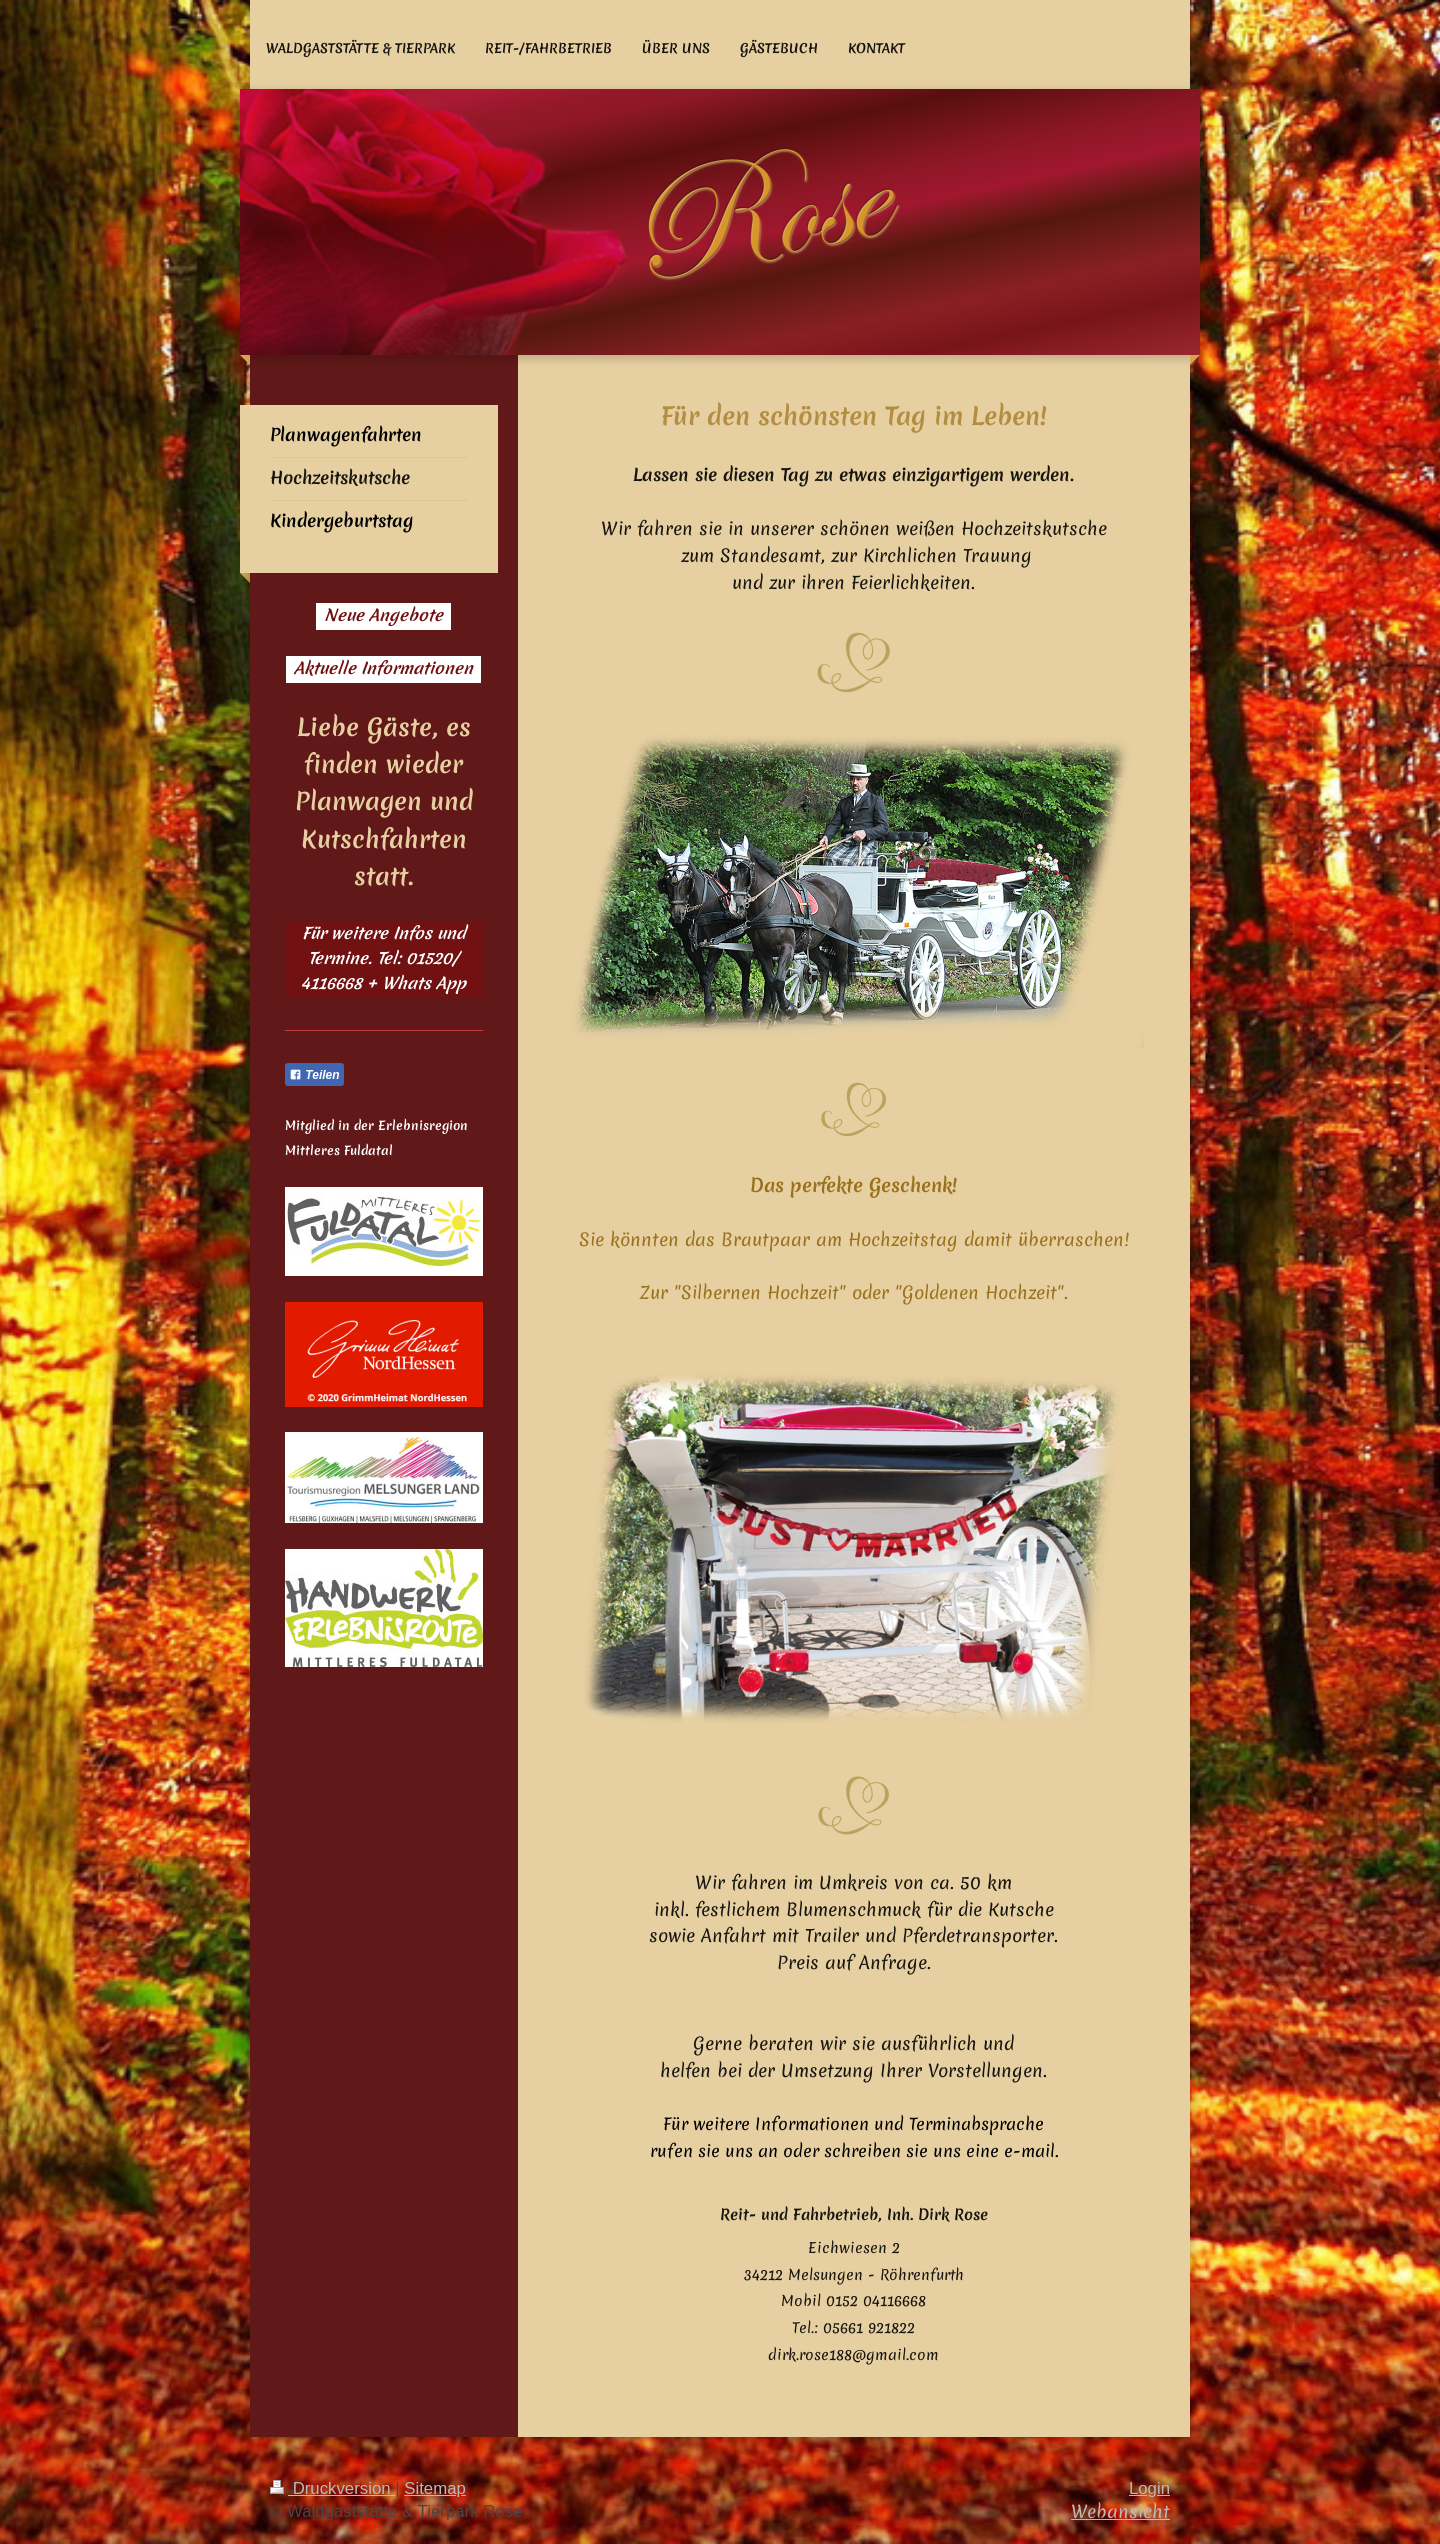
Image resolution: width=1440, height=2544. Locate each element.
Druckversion (332, 2488)
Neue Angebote (383, 615)
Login (1149, 2488)
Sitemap (435, 2488)
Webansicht (1120, 2511)
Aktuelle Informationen (383, 668)
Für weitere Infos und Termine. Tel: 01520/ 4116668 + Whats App (383, 958)
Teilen (314, 1075)
